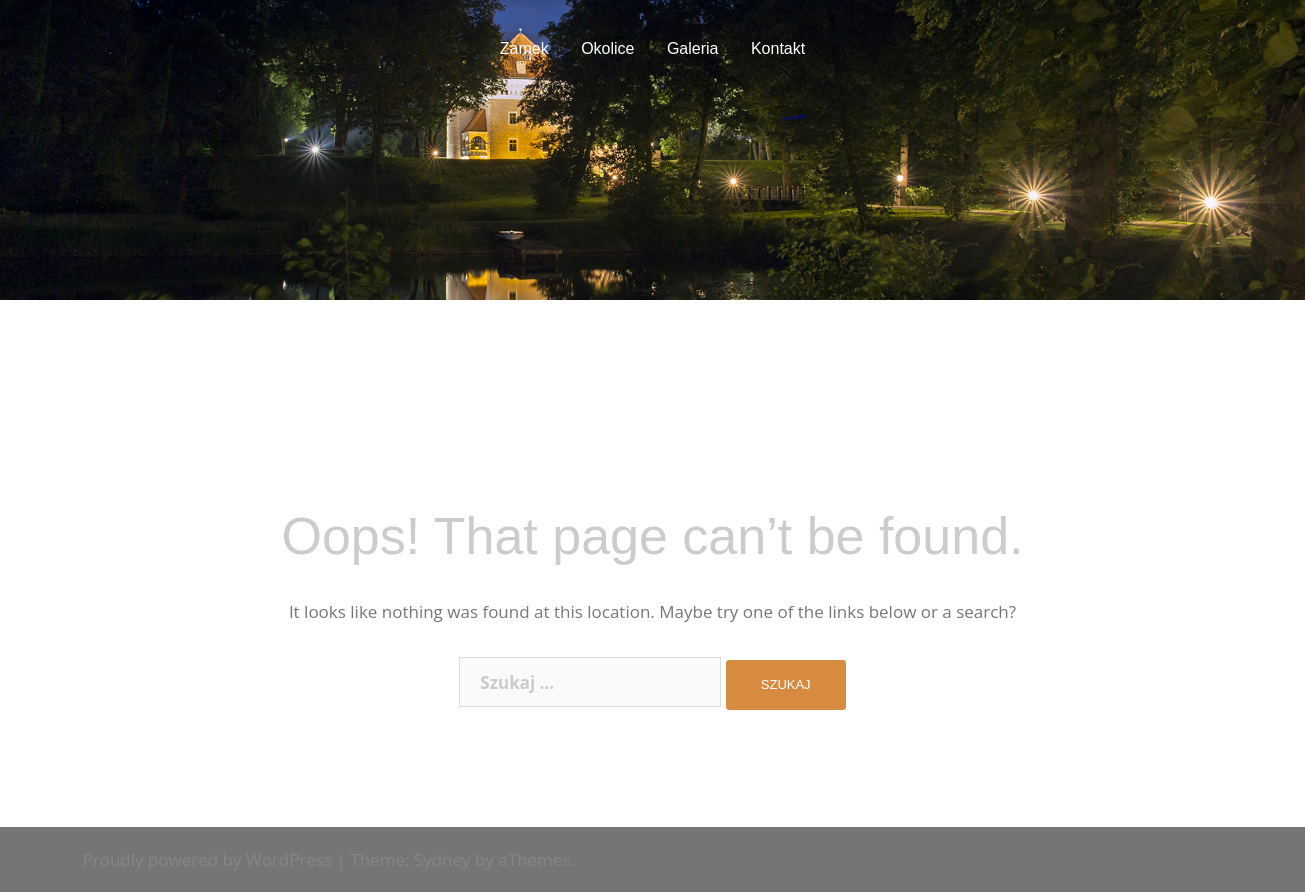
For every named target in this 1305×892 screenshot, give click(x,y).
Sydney (442, 859)
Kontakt (778, 48)
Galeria (693, 48)
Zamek (524, 48)
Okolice (607, 48)
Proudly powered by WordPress (208, 859)
